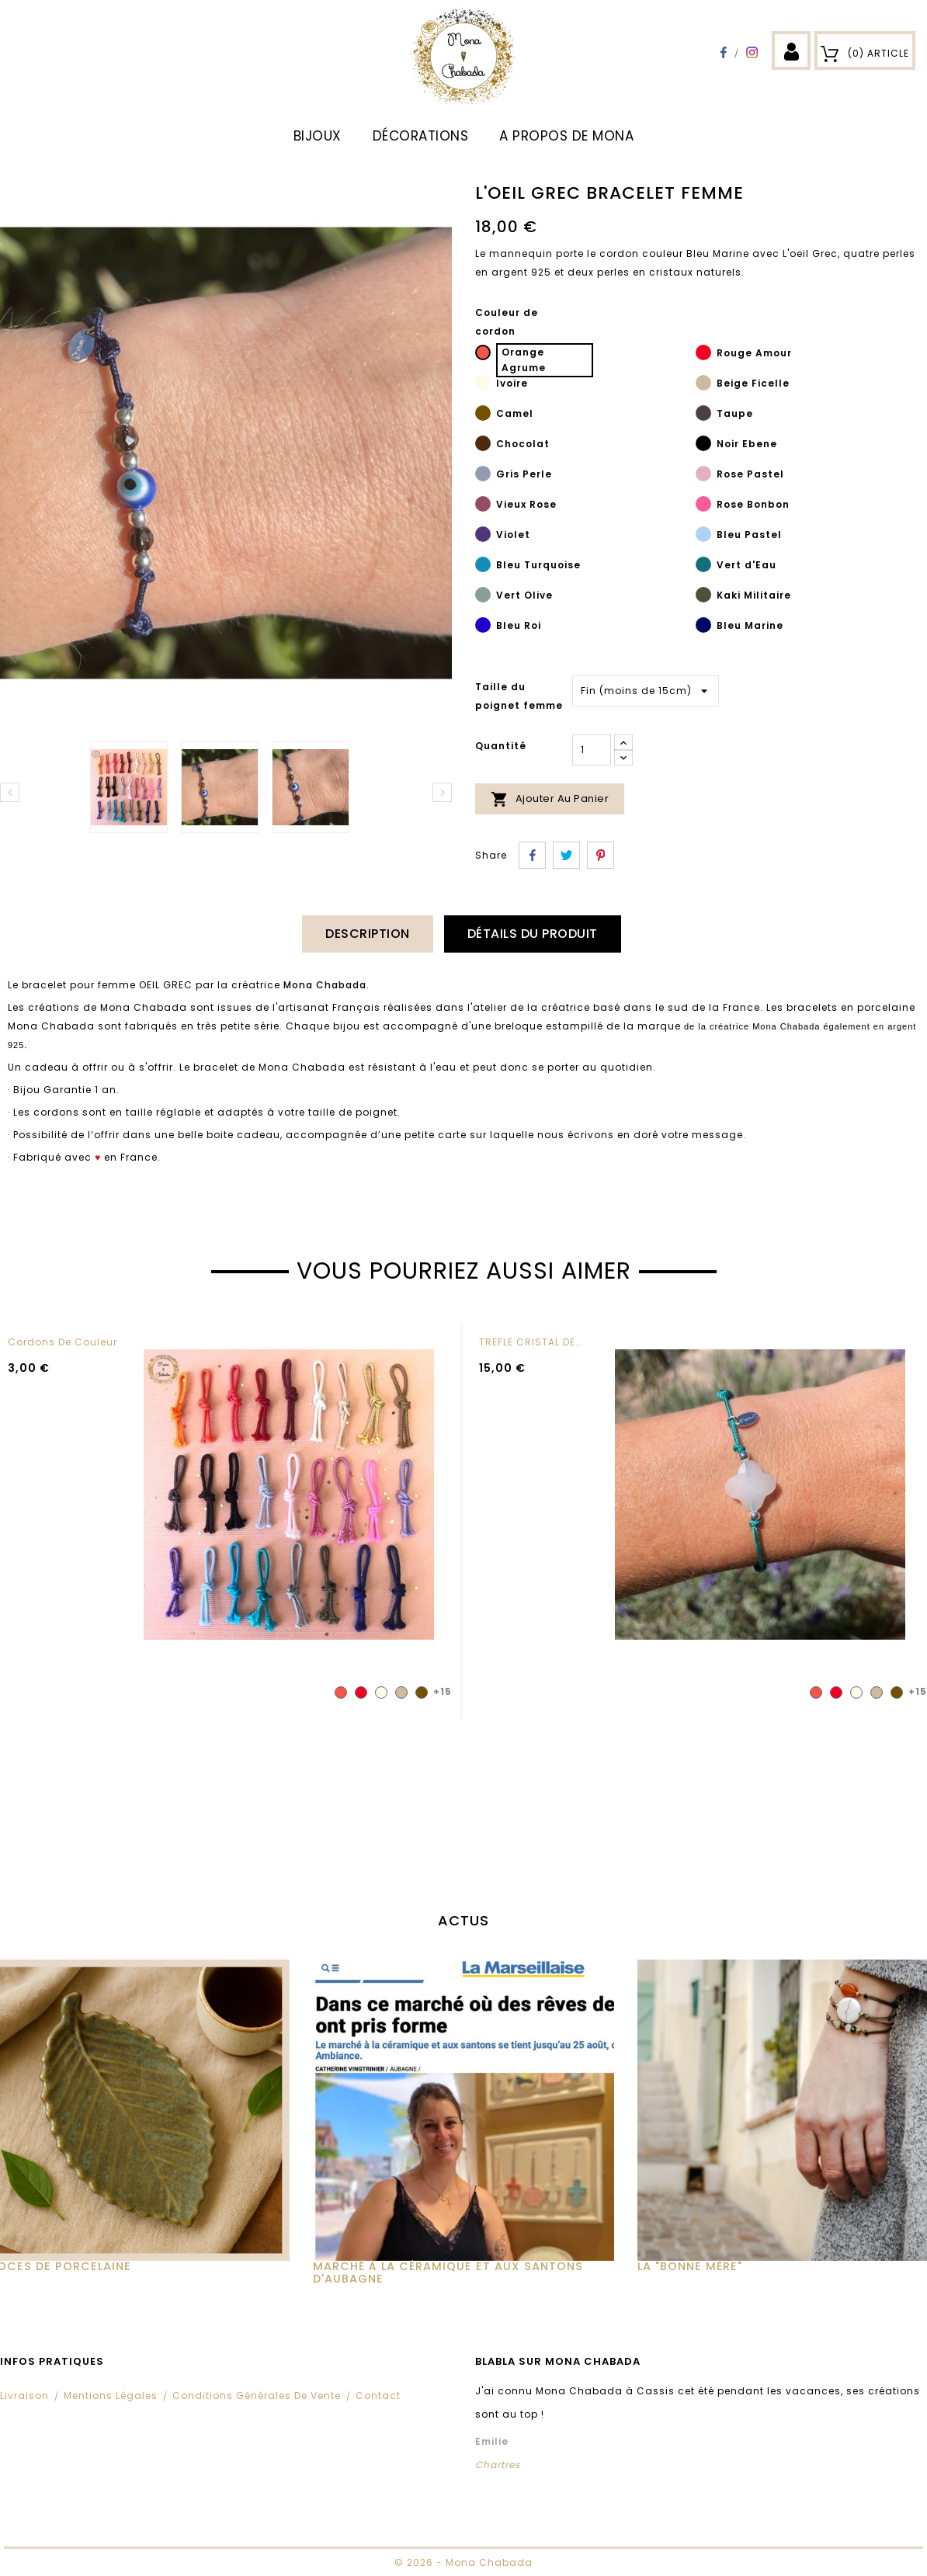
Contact (378, 2395)
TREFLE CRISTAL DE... (532, 1342)
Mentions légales (111, 2395)
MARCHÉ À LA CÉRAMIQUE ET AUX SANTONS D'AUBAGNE (448, 2272)
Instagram (752, 52)
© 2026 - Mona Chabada (463, 2562)
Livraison (24, 2395)
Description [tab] (367, 934)
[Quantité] (591, 750)
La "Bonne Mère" (689, 2266)
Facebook (723, 52)
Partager (532, 855)
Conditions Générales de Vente (256, 2395)
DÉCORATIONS (421, 136)
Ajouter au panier (550, 799)
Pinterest (600, 855)
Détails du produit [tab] (532, 934)
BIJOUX (317, 136)
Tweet (566, 855)
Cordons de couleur (62, 1342)
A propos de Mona (566, 136)
